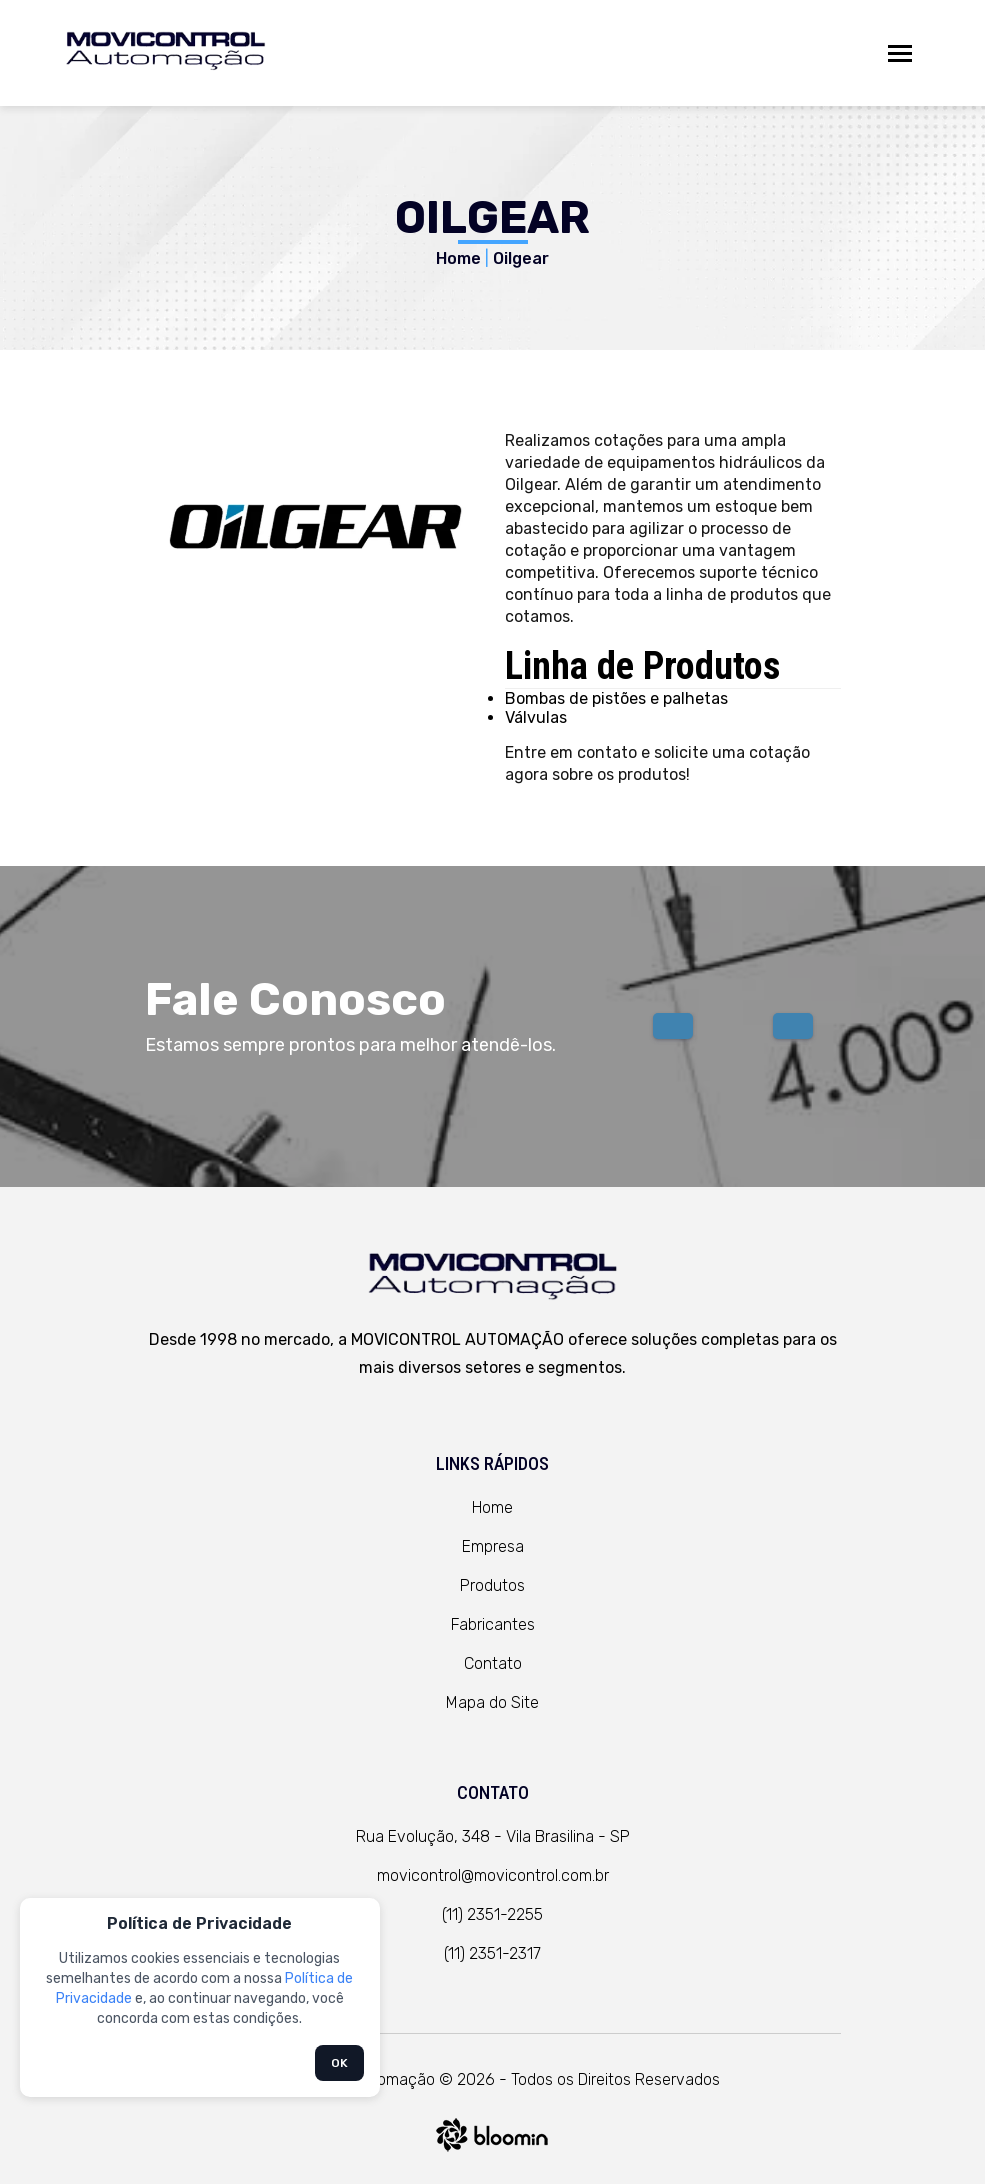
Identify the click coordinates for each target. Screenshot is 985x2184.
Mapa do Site (492, 1702)
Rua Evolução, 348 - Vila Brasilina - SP (493, 1836)
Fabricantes (493, 1624)
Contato (493, 1663)
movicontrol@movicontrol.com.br (493, 1875)
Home (458, 258)
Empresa (493, 1546)
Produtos (492, 1585)
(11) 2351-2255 (492, 1914)
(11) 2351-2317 (492, 1953)
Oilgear (521, 258)
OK (339, 2063)
